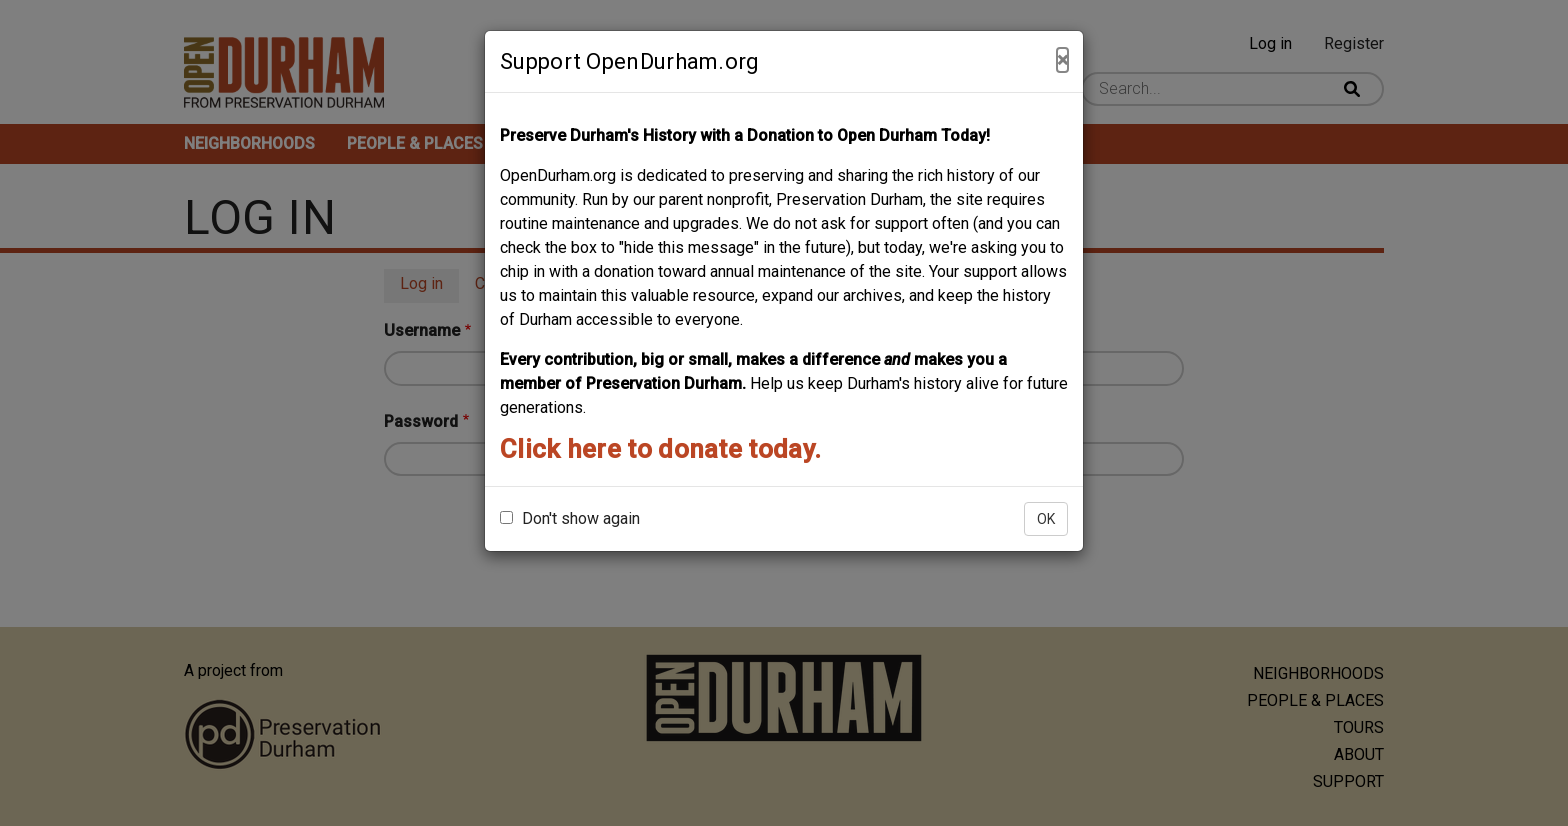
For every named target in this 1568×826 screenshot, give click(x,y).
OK (1046, 519)
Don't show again (570, 518)
